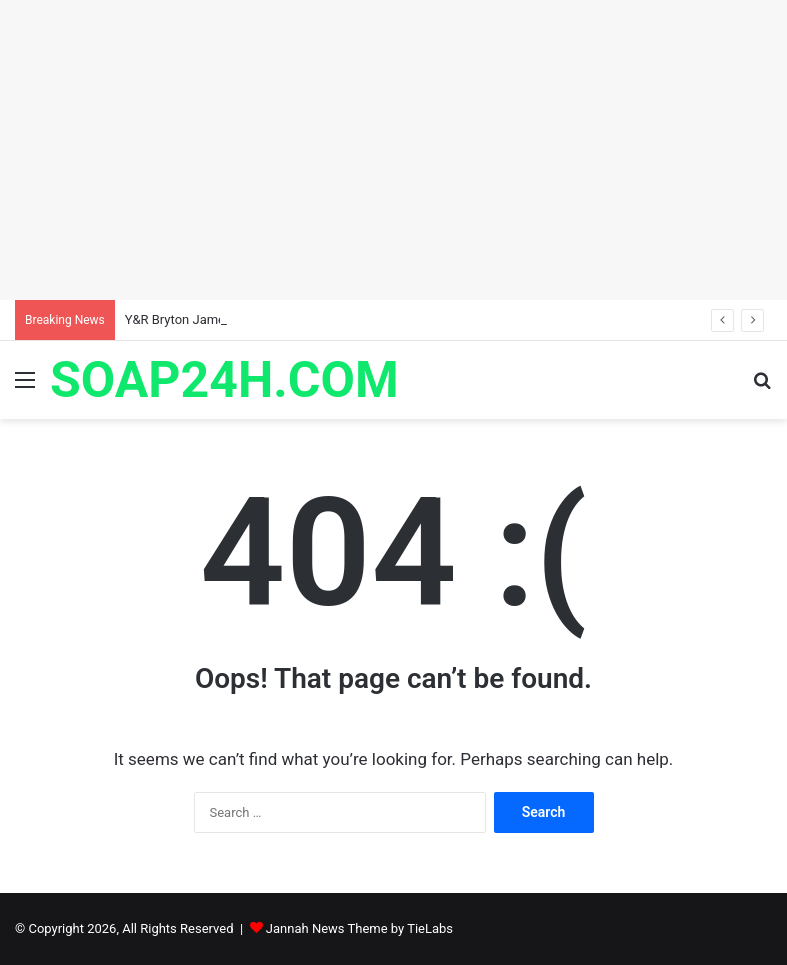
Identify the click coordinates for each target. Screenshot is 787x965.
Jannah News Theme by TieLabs (359, 928)
